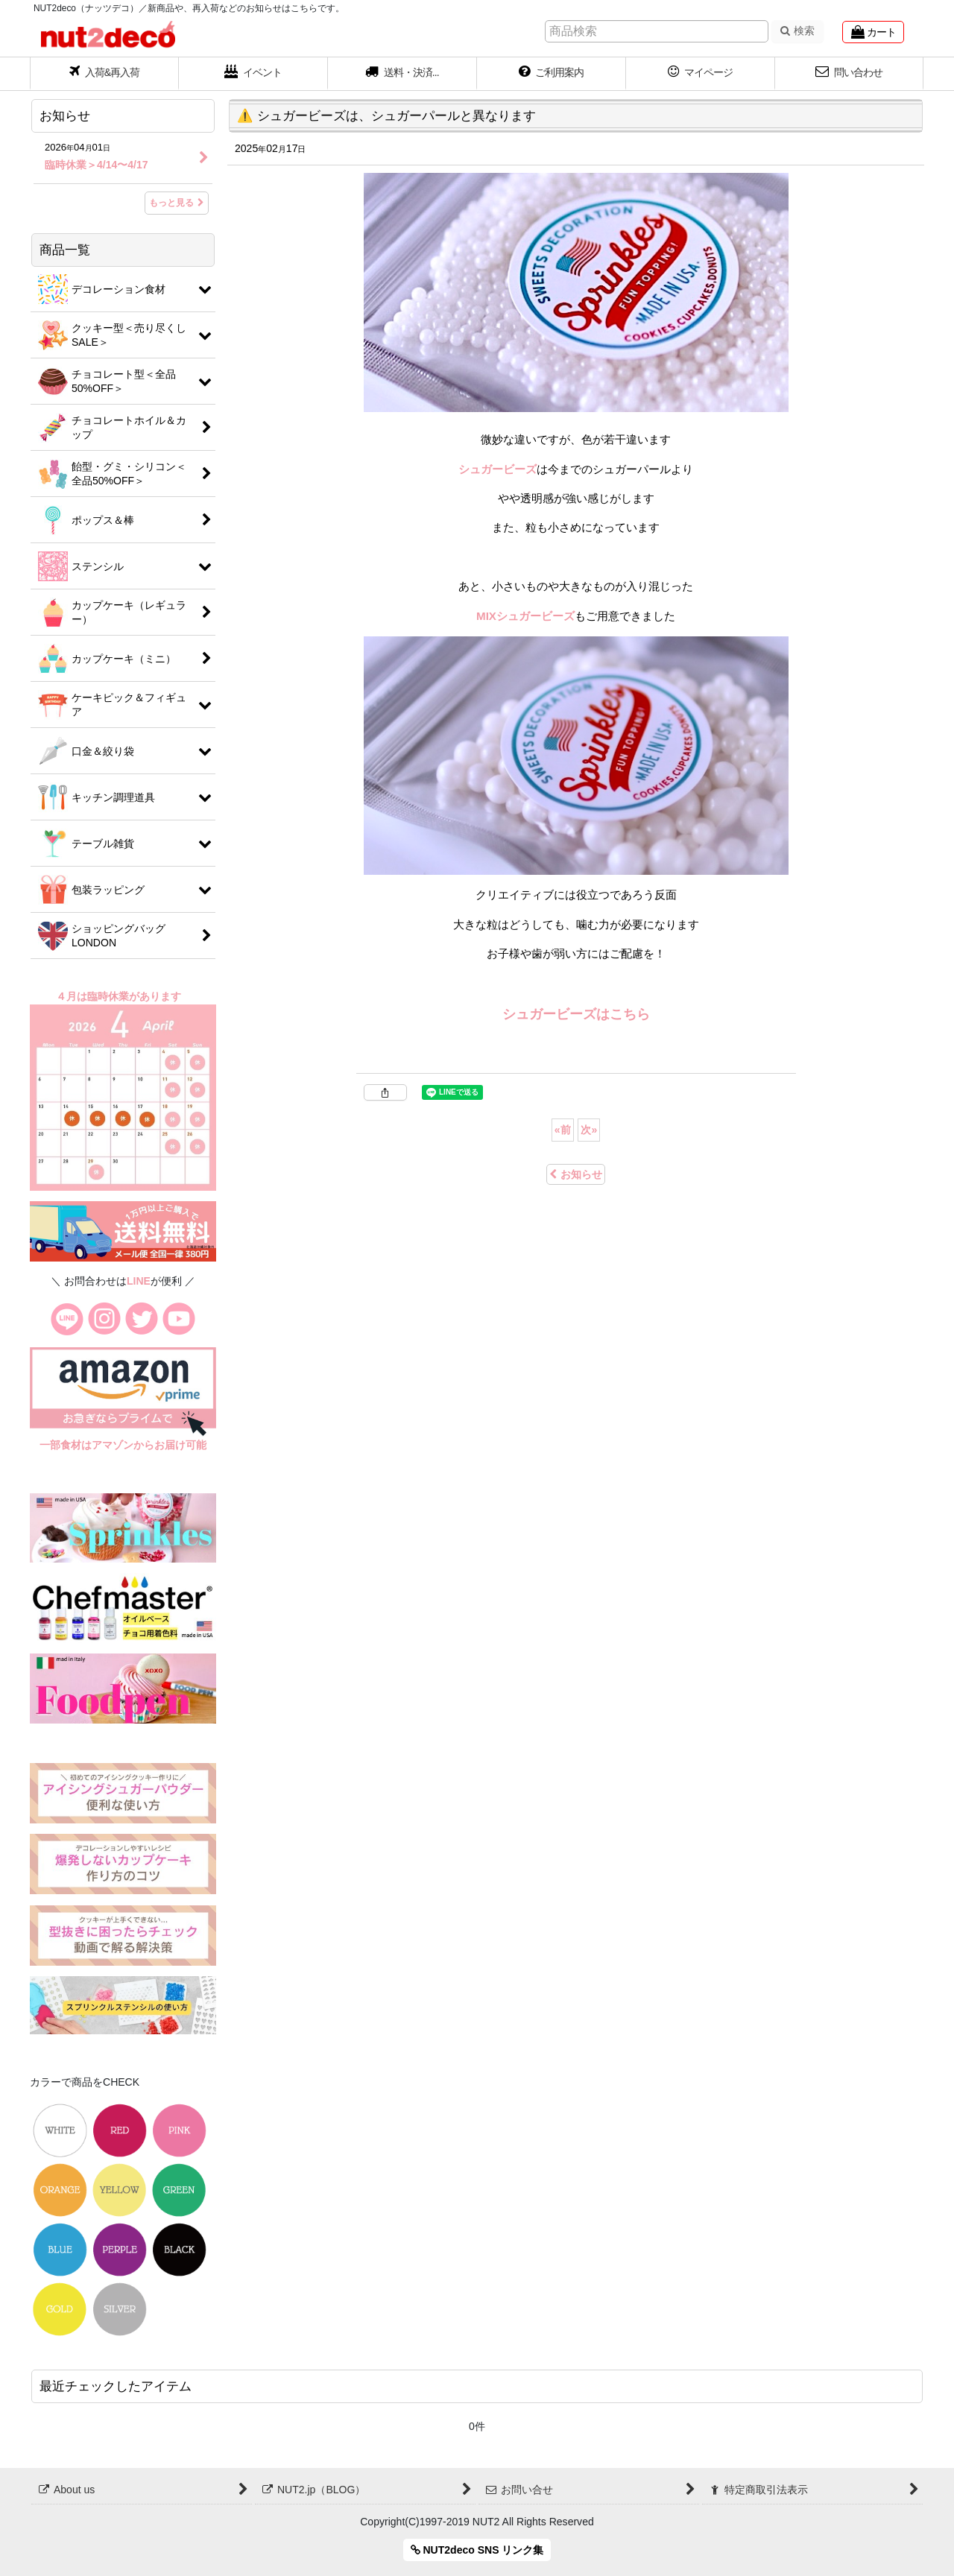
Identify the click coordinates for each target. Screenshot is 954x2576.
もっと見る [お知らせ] (176, 202)
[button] (402, 73)
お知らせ (575, 1174)
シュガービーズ (497, 469)
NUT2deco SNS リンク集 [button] (477, 2550)
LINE (139, 1281)
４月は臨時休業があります (120, 996)
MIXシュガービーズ (525, 616)
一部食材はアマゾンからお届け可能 (123, 1445)
